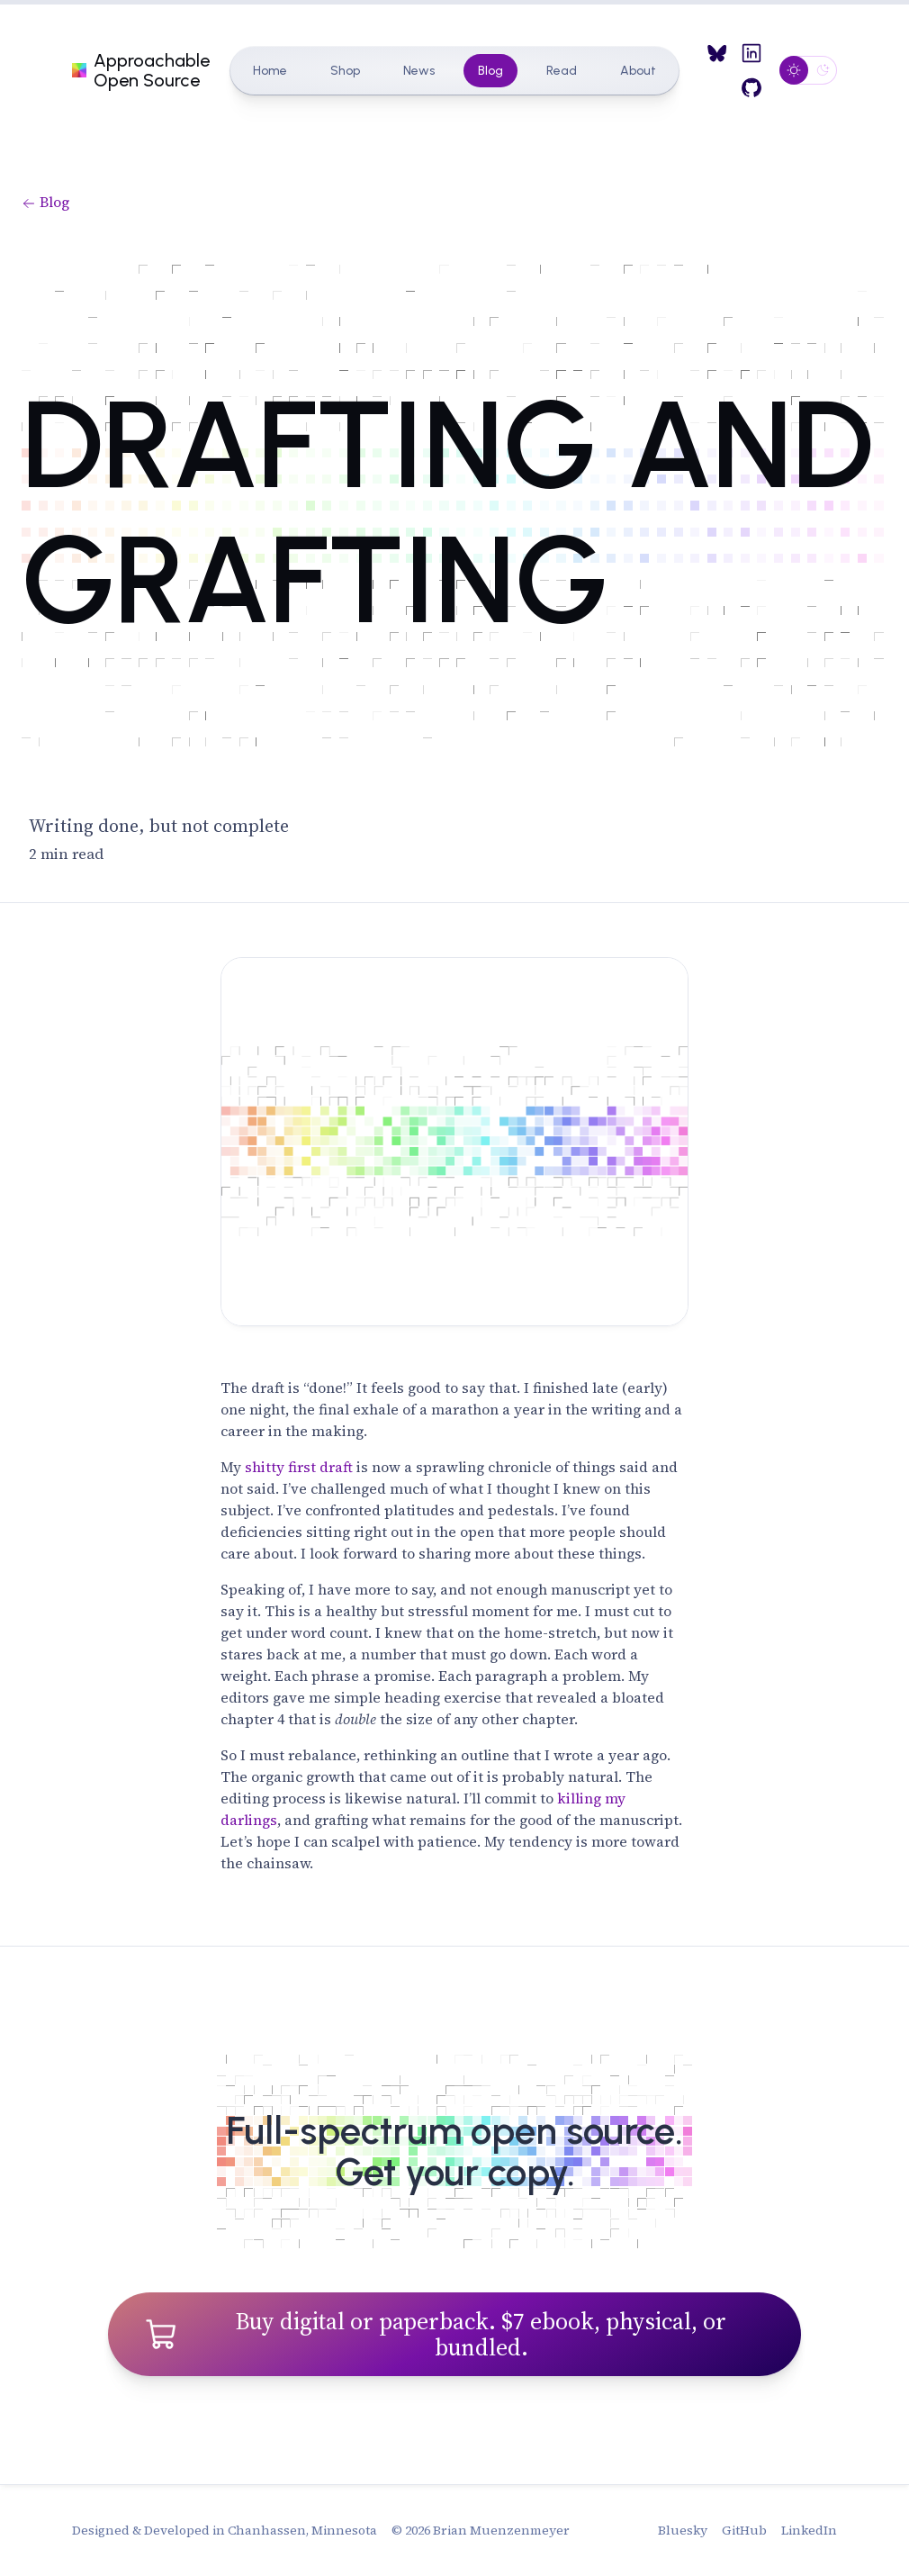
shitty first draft (299, 1467)
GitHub (744, 2530)
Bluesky (682, 2530)
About (638, 70)
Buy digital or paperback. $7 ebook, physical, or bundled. (435, 2334)
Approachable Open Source (140, 70)
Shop (345, 70)
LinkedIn (809, 2530)
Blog (490, 70)
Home (270, 70)
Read (561, 70)
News (419, 70)
